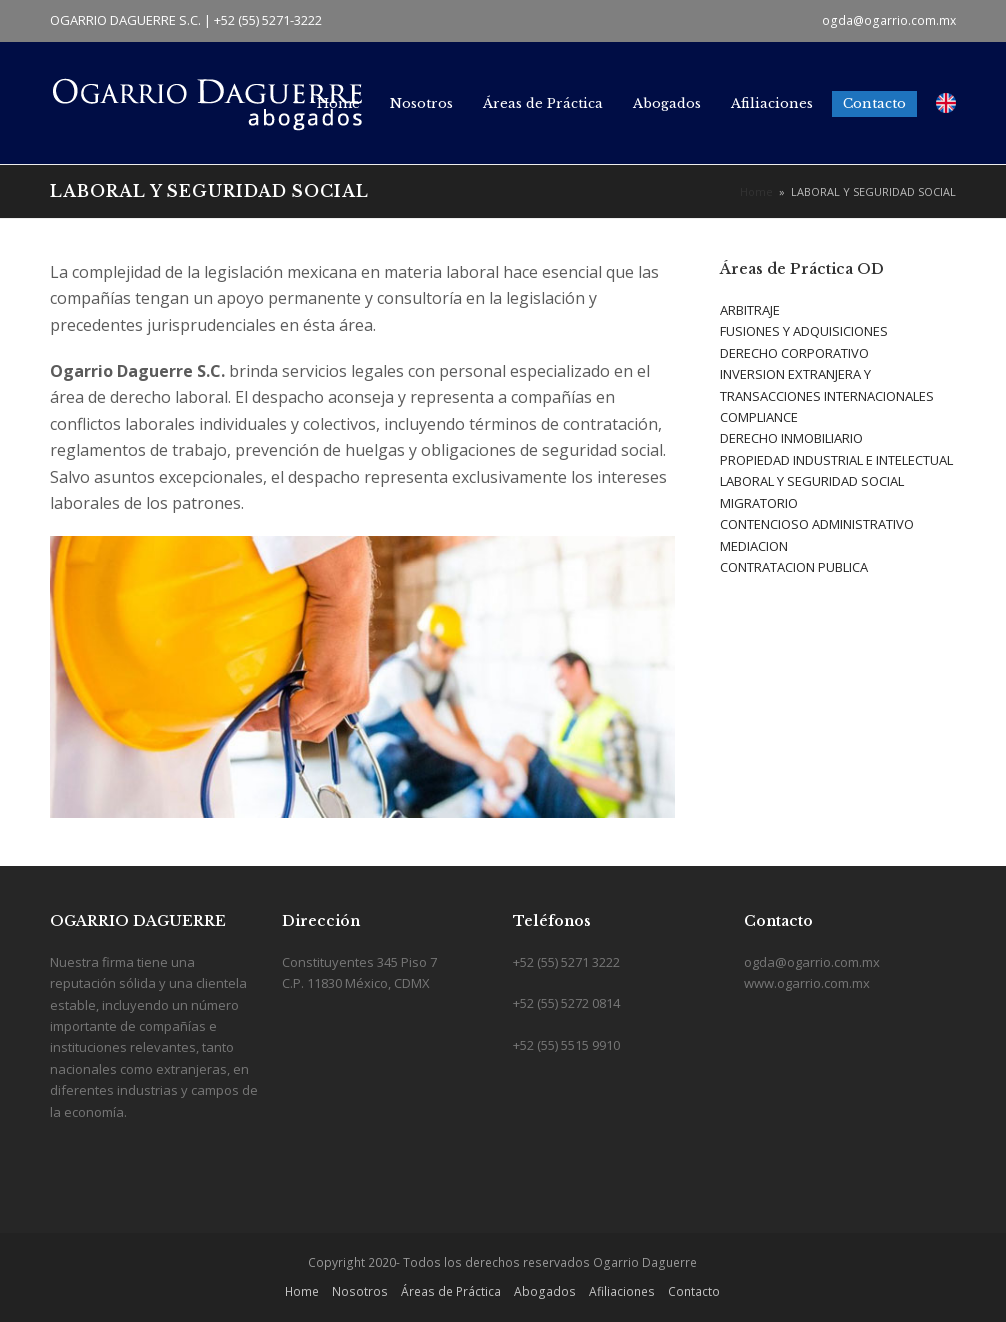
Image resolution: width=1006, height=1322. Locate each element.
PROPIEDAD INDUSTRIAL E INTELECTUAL (836, 460)
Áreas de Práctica (451, 1291)
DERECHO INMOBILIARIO (791, 438)
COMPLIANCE (759, 417)
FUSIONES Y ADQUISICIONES (804, 331)
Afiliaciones (622, 1291)
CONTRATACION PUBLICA (794, 567)
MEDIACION (754, 546)
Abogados (545, 1291)
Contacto (694, 1291)
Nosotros (360, 1291)
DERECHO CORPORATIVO (794, 353)
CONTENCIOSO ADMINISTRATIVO (817, 524)
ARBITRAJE (750, 310)
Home (302, 1291)
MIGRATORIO (759, 503)
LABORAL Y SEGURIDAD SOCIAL (812, 481)
